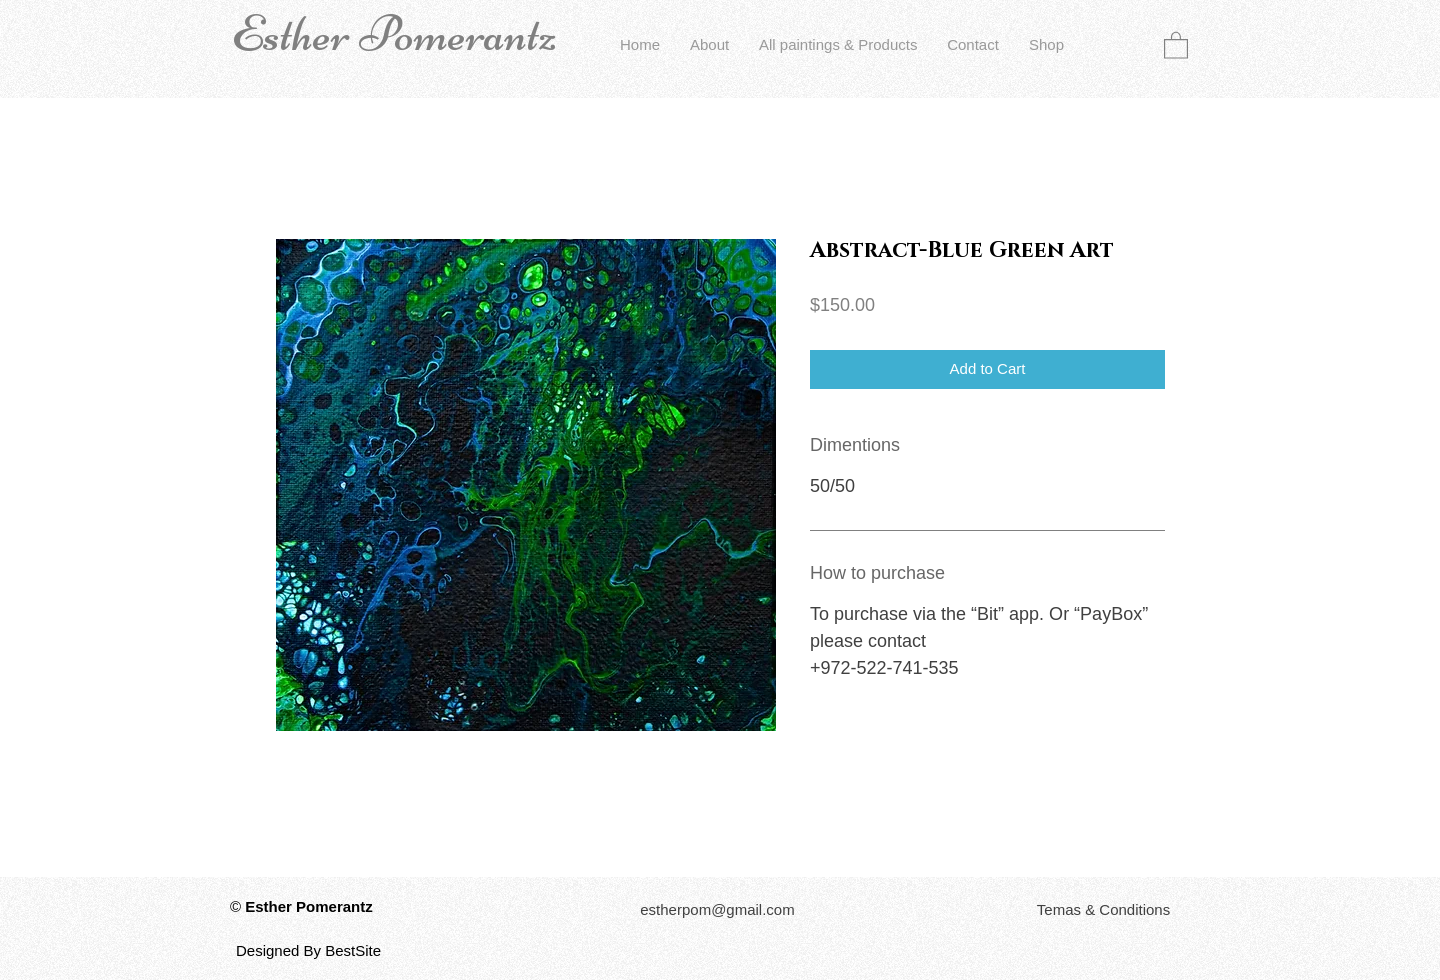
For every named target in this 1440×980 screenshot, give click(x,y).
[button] (1176, 44)
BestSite (353, 950)
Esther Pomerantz (394, 34)
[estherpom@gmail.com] (717, 909)
